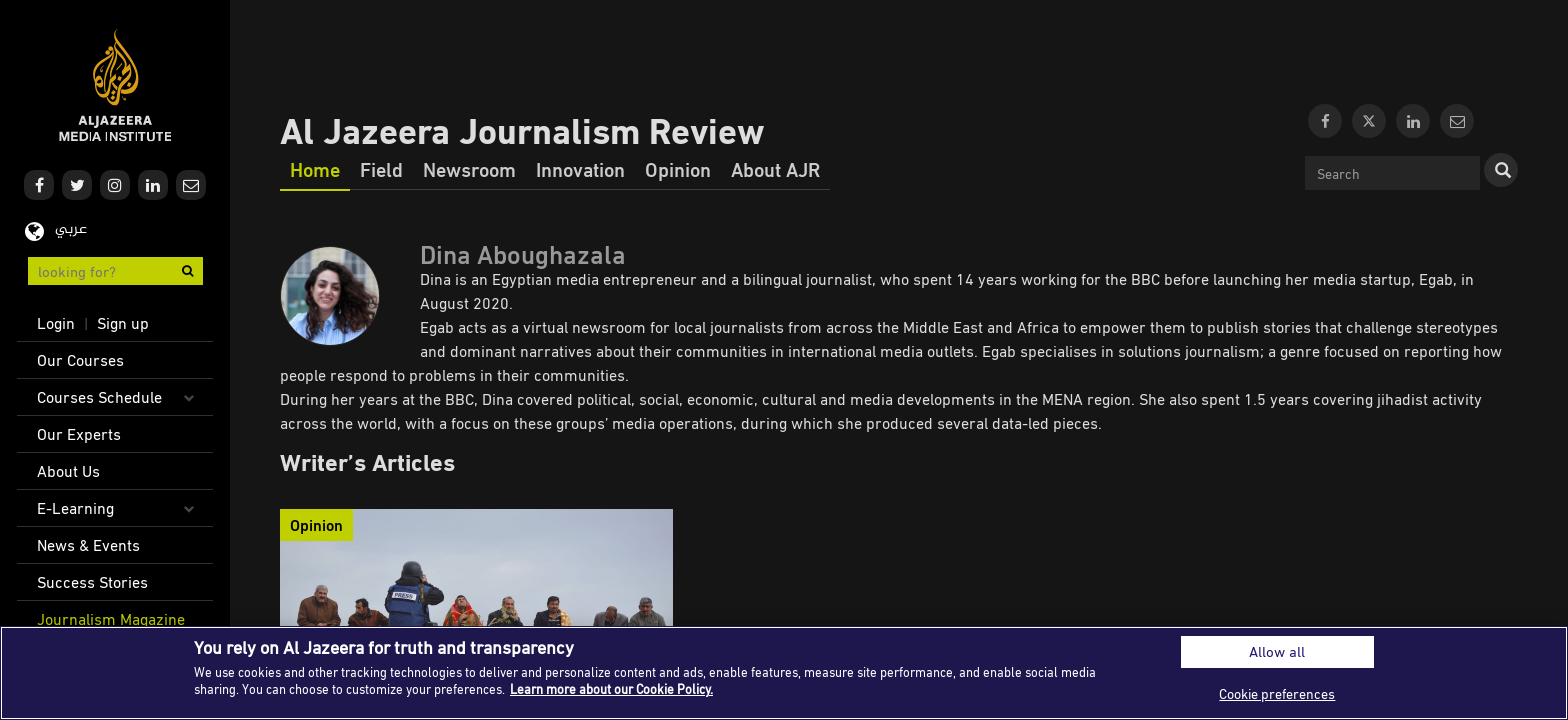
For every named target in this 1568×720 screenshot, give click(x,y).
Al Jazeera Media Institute (115, 85)
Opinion (678, 169)
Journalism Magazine (111, 619)
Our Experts (79, 434)
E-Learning (75, 508)
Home (315, 169)
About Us (68, 471)
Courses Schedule (99, 397)
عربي (71, 229)
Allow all (1277, 651)
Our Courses (80, 360)
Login (56, 323)
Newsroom (469, 169)
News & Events (88, 545)
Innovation (580, 169)
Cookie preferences (1277, 693)
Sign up (123, 323)
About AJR (775, 169)
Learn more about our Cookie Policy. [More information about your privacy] (611, 689)
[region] (784, 673)
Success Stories (92, 582)
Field (381, 169)
